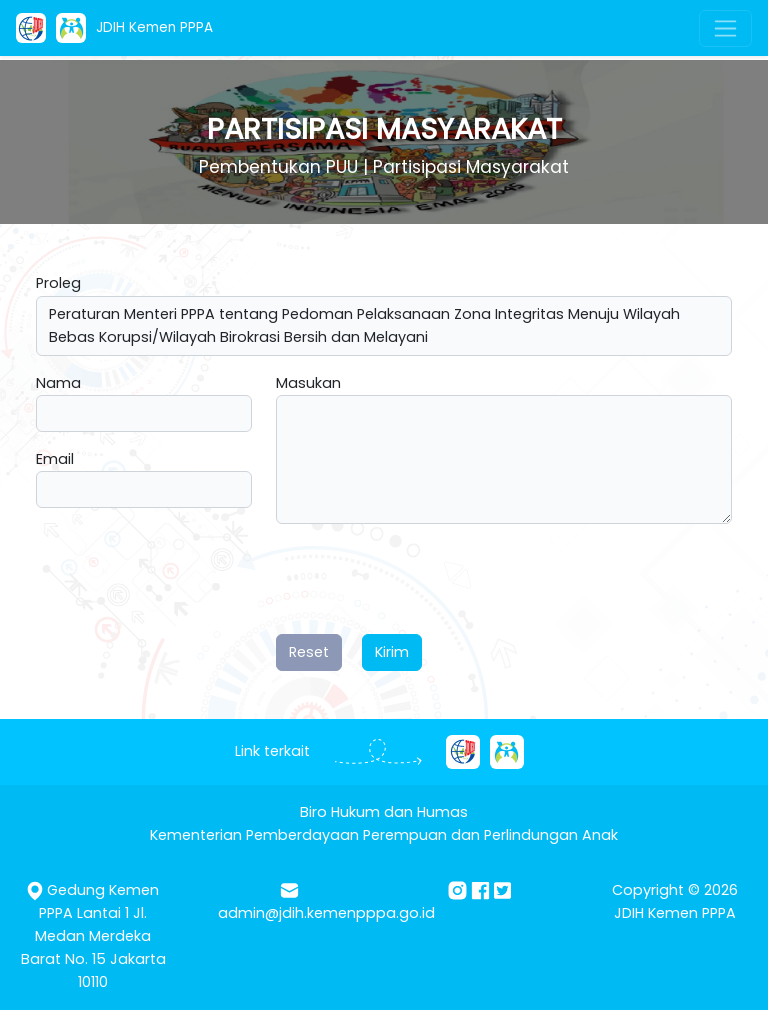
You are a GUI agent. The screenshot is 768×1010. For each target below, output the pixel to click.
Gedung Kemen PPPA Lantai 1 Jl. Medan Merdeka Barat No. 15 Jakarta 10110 (93, 936)
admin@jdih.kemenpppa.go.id (326, 913)
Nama (58, 383)
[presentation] (428, 579)
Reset (309, 652)
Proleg (58, 283)
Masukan (308, 383)
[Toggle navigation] (725, 28)
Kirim (392, 652)
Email (55, 459)
